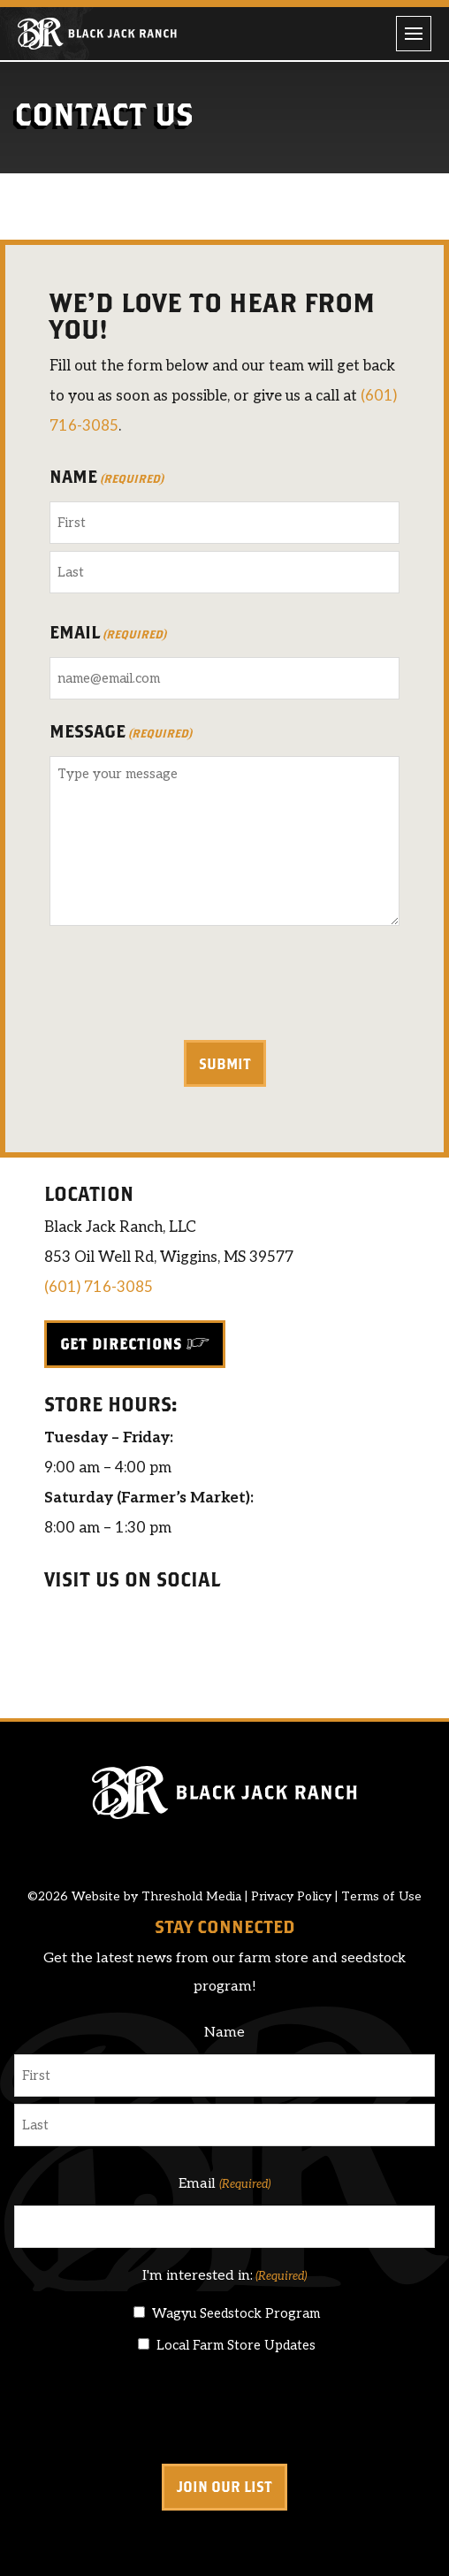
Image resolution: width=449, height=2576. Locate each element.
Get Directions (121, 1344)
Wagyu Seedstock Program (236, 2313)
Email (107, 634)
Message (120, 733)
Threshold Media (191, 1896)
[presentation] (183, 986)
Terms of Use (381, 1896)
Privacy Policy (291, 1896)
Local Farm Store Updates (236, 2345)
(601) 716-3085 (98, 1287)
